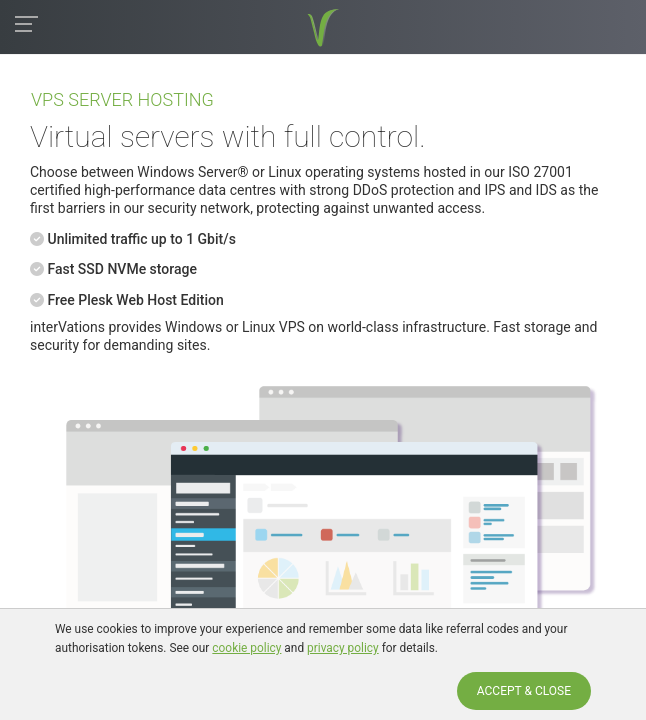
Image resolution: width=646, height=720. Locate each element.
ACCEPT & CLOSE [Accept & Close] (524, 691)
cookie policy (246, 648)
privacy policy (343, 648)
